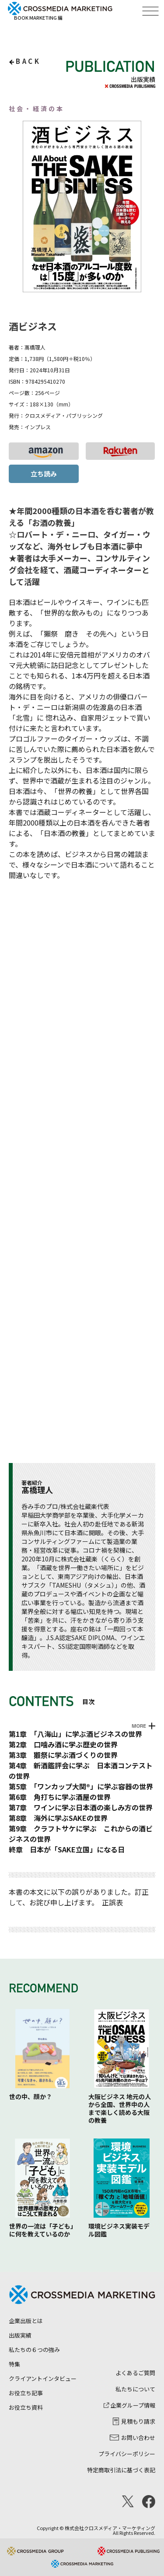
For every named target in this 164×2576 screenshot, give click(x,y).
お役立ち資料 (26, 2407)
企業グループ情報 (129, 2405)
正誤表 (112, 1902)
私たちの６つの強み (34, 2349)
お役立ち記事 (26, 2393)
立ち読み (44, 473)
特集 (14, 2364)
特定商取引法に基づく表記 (121, 2470)
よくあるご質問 (135, 2373)
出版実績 (20, 2335)
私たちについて (135, 2389)
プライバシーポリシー (126, 2454)
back (28, 61)
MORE (139, 1726)
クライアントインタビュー (43, 2378)
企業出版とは (26, 2321)
